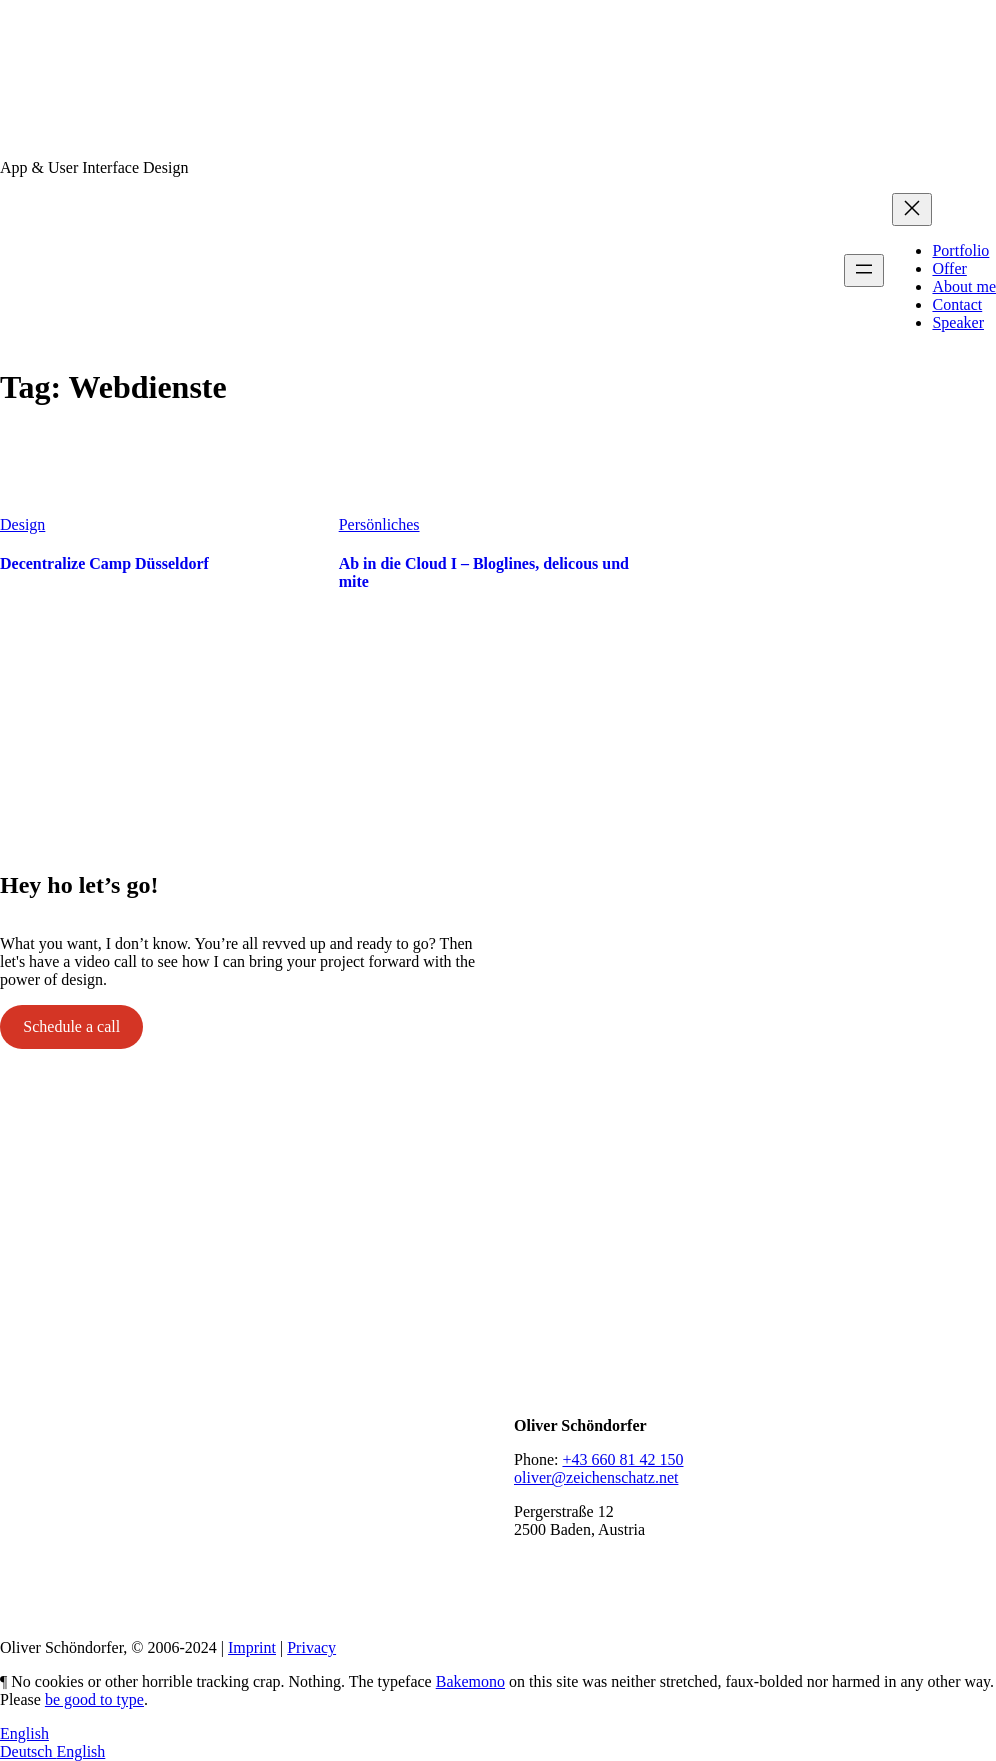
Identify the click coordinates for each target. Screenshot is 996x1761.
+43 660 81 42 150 (622, 1459)
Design (22, 524)
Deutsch (28, 1751)
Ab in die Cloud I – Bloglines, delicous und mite (484, 572)
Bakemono (470, 1681)
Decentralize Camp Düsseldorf (104, 563)
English (24, 1733)
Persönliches (379, 524)
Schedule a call (71, 1026)
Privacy (311, 1647)
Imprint (252, 1647)
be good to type (94, 1699)
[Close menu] (912, 209)
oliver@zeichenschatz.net (596, 1477)
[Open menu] (864, 270)
